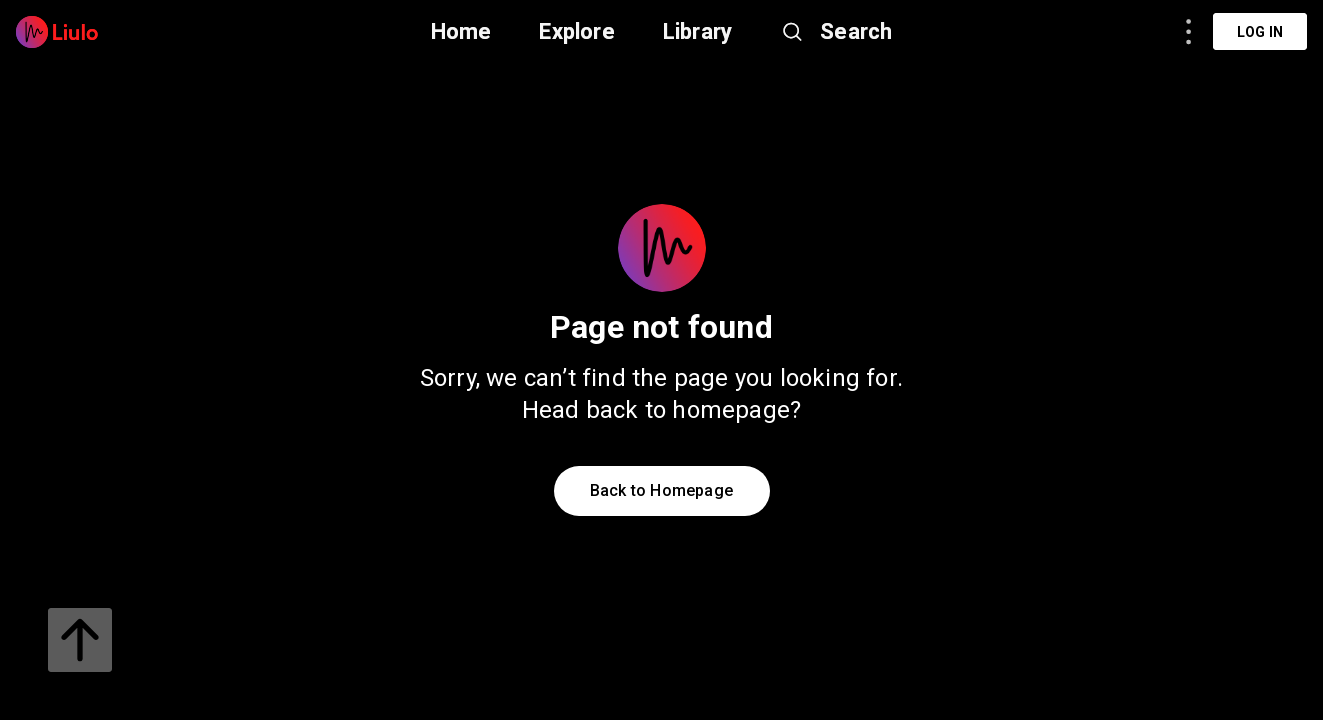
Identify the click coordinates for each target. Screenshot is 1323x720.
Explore (576, 31)
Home (461, 31)
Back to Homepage (661, 490)
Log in (1260, 32)
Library (697, 31)
